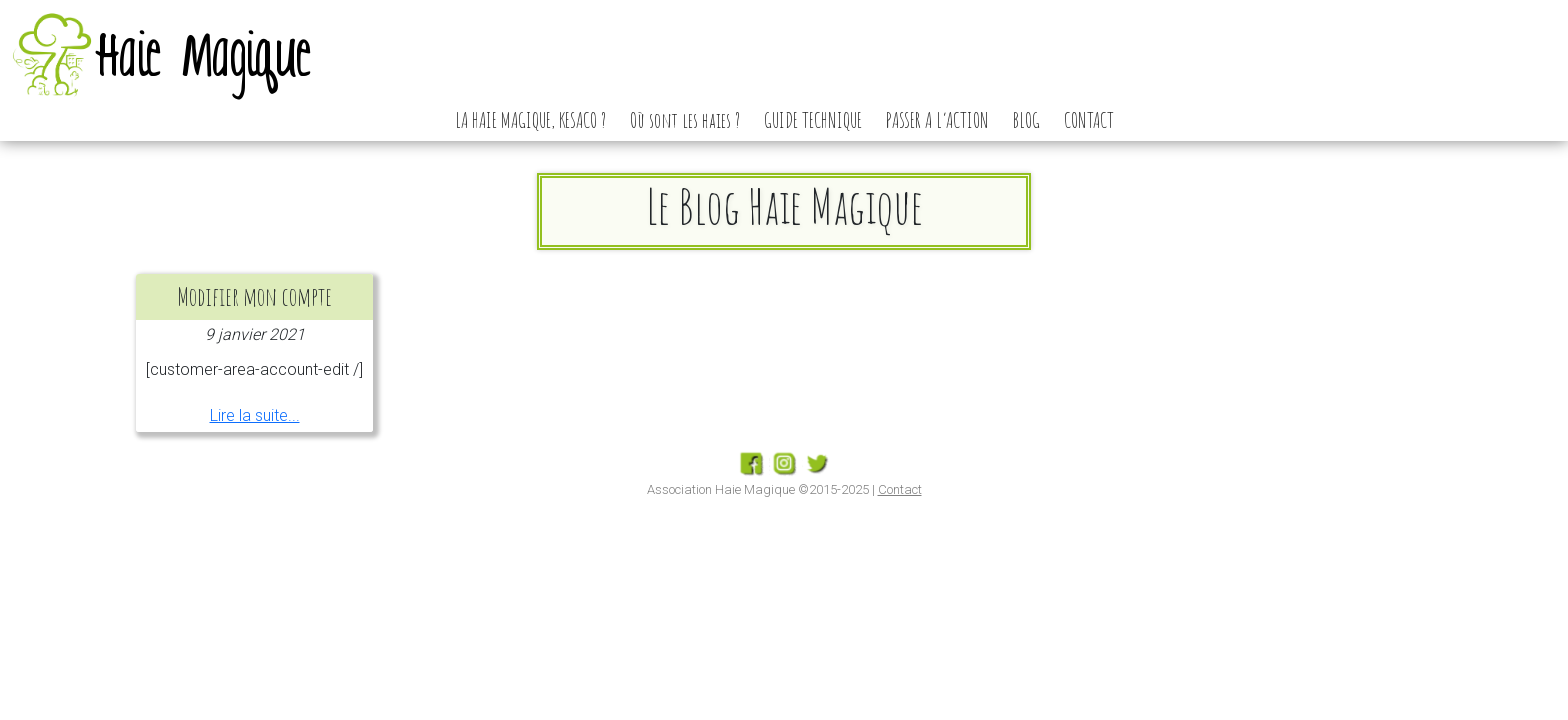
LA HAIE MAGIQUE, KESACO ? (530, 120)
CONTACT (1089, 120)
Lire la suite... (255, 415)
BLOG (1026, 120)
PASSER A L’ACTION (937, 120)
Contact (900, 489)
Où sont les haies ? (685, 120)
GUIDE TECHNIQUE (813, 120)
